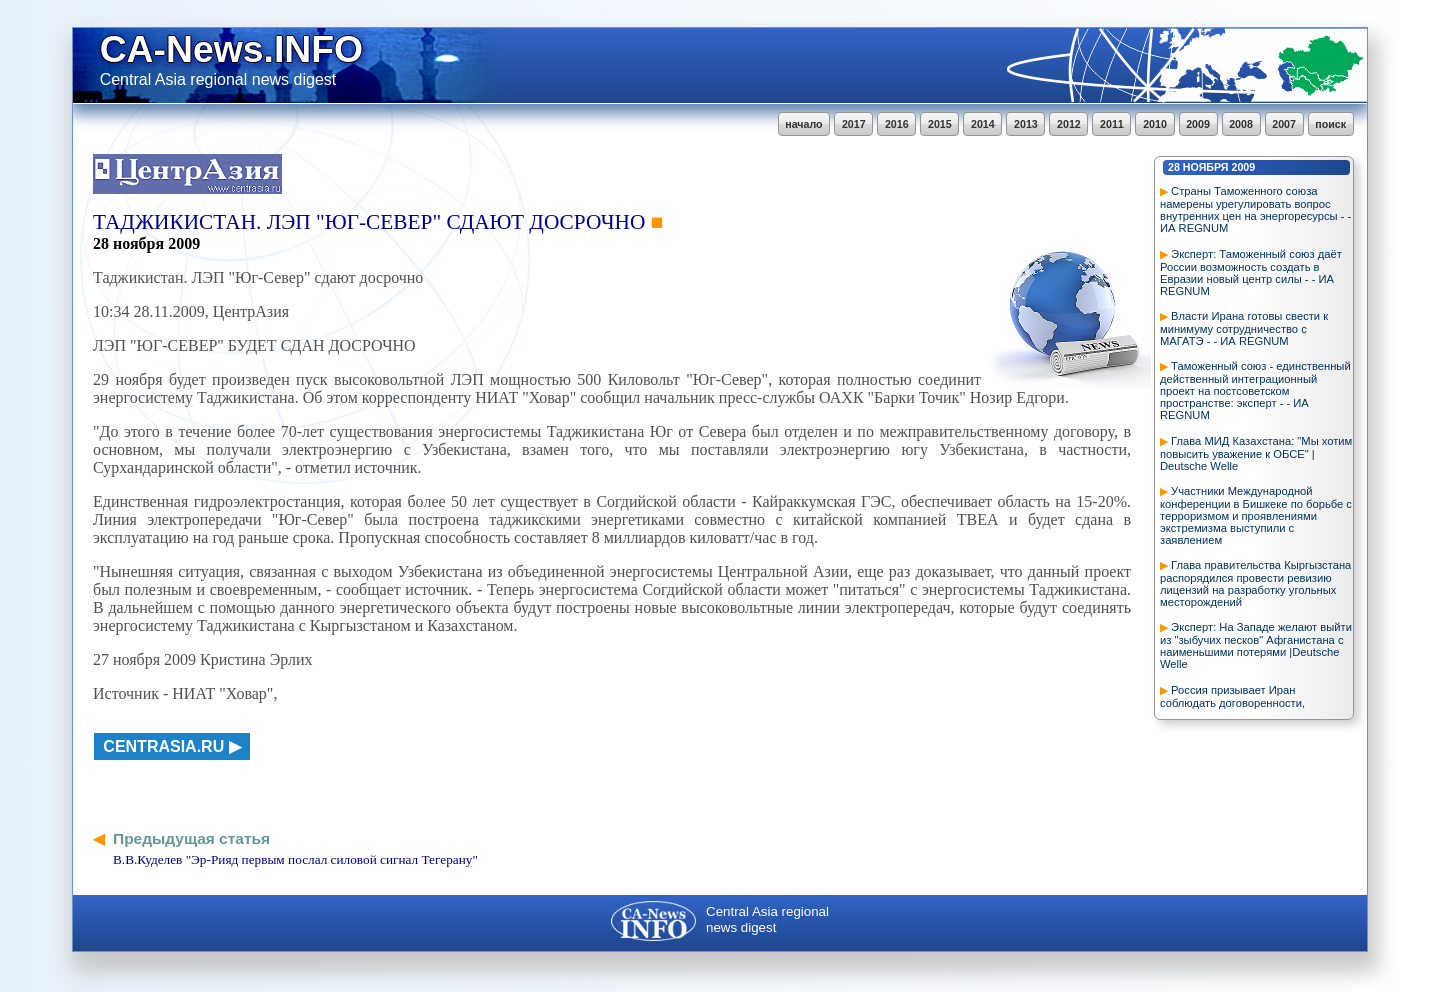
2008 (1241, 124)
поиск (1330, 124)
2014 (983, 124)
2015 (940, 124)
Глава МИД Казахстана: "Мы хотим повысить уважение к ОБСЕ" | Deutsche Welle (1256, 453)
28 (1174, 167)
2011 (1112, 124)
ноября (1206, 167)
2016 (897, 124)
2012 (1069, 124)
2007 (1284, 124)
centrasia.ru (163, 746)
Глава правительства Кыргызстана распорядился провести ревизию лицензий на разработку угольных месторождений (1255, 583)
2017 (854, 124)
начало (803, 124)
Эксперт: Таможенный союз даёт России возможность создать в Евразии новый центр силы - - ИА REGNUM (1251, 272)
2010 (1155, 124)
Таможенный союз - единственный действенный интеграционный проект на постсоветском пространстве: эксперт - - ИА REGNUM (1255, 390)
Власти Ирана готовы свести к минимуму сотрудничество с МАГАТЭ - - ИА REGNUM (1244, 328)
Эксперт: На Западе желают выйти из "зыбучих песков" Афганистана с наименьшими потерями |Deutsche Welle (1256, 645)
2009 (1198, 124)
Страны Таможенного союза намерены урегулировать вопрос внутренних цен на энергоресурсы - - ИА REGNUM (1255, 209)
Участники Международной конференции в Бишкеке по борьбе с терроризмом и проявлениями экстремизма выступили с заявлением (1256, 515)
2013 (1026, 124)
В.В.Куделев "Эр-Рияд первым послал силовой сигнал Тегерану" (295, 859)
